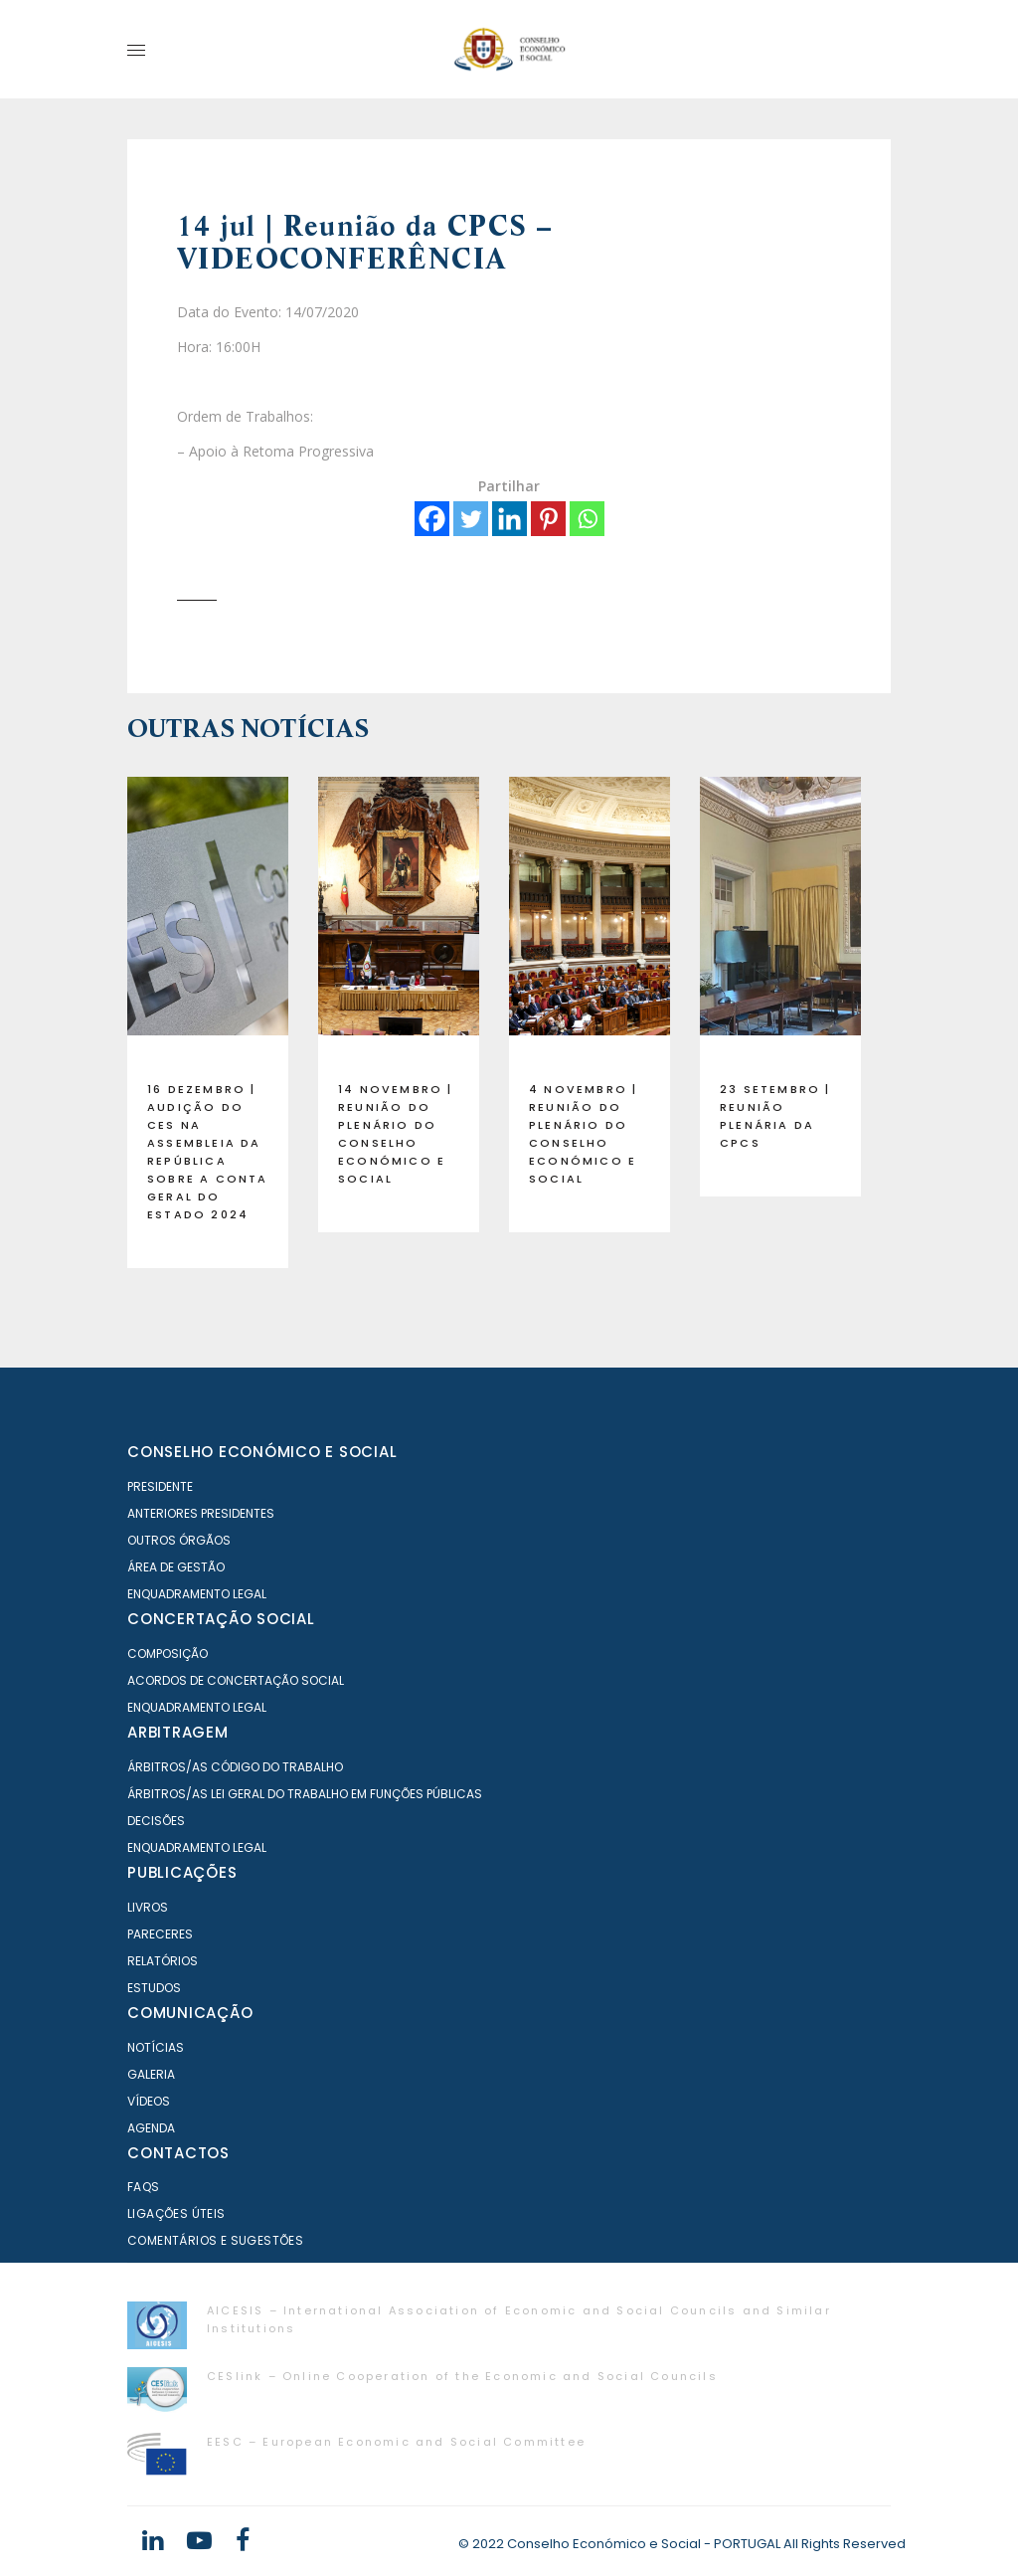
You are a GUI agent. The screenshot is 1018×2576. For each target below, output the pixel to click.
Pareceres (160, 1934)
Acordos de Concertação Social (235, 1680)
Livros (147, 1907)
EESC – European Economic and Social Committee (396, 2442)
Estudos (154, 1987)
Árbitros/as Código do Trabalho (235, 1766)
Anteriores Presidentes (200, 1513)
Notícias (155, 2047)
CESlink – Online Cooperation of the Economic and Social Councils (462, 2376)
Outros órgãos (179, 1540)
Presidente (160, 1486)
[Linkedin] (509, 518)
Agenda (151, 2127)
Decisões (156, 1820)
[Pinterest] (548, 518)
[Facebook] (432, 518)
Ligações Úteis (176, 2213)
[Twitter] (470, 518)
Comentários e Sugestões (215, 2240)
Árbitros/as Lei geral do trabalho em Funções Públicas (304, 1793)
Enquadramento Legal (196, 1593)
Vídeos (148, 2101)
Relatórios (162, 1960)
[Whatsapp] (587, 518)
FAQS (143, 2186)
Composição (167, 1653)
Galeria (151, 2074)
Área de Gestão (176, 1567)
